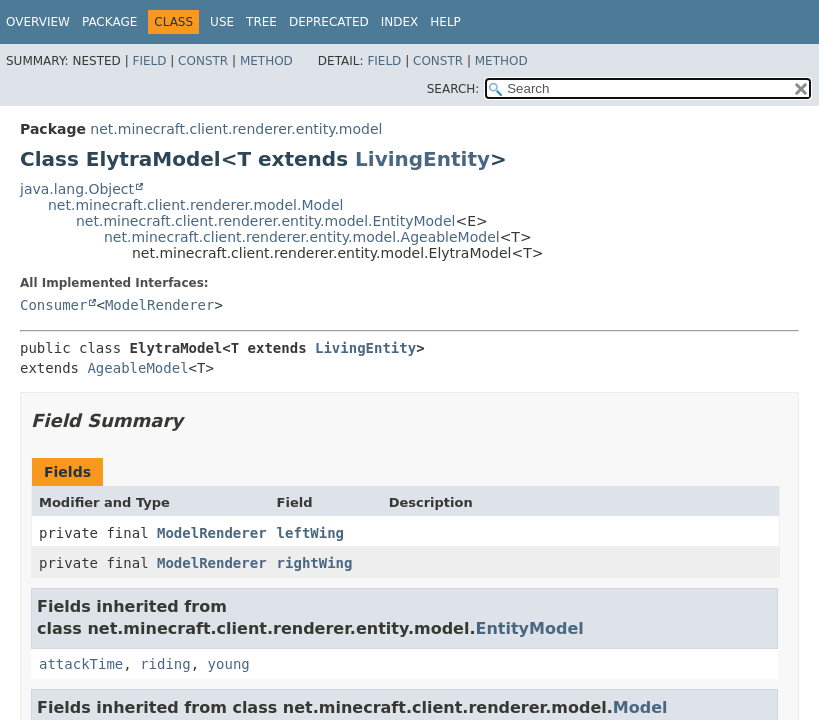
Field (149, 61)
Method (266, 61)
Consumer (53, 305)
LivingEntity (422, 159)
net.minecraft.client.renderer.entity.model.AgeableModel (302, 237)
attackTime (81, 664)
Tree (261, 22)
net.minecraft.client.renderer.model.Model (196, 205)
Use (222, 22)
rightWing (315, 563)
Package (109, 22)
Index (400, 22)
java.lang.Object (77, 189)
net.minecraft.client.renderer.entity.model (236, 129)
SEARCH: (453, 89)
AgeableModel (137, 368)
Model (640, 707)
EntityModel (530, 628)
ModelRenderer (160, 305)
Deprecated (329, 22)
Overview (38, 22)
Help (445, 22)
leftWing (310, 533)
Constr (203, 61)
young (229, 664)
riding (165, 664)
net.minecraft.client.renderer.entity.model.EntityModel (265, 221)
